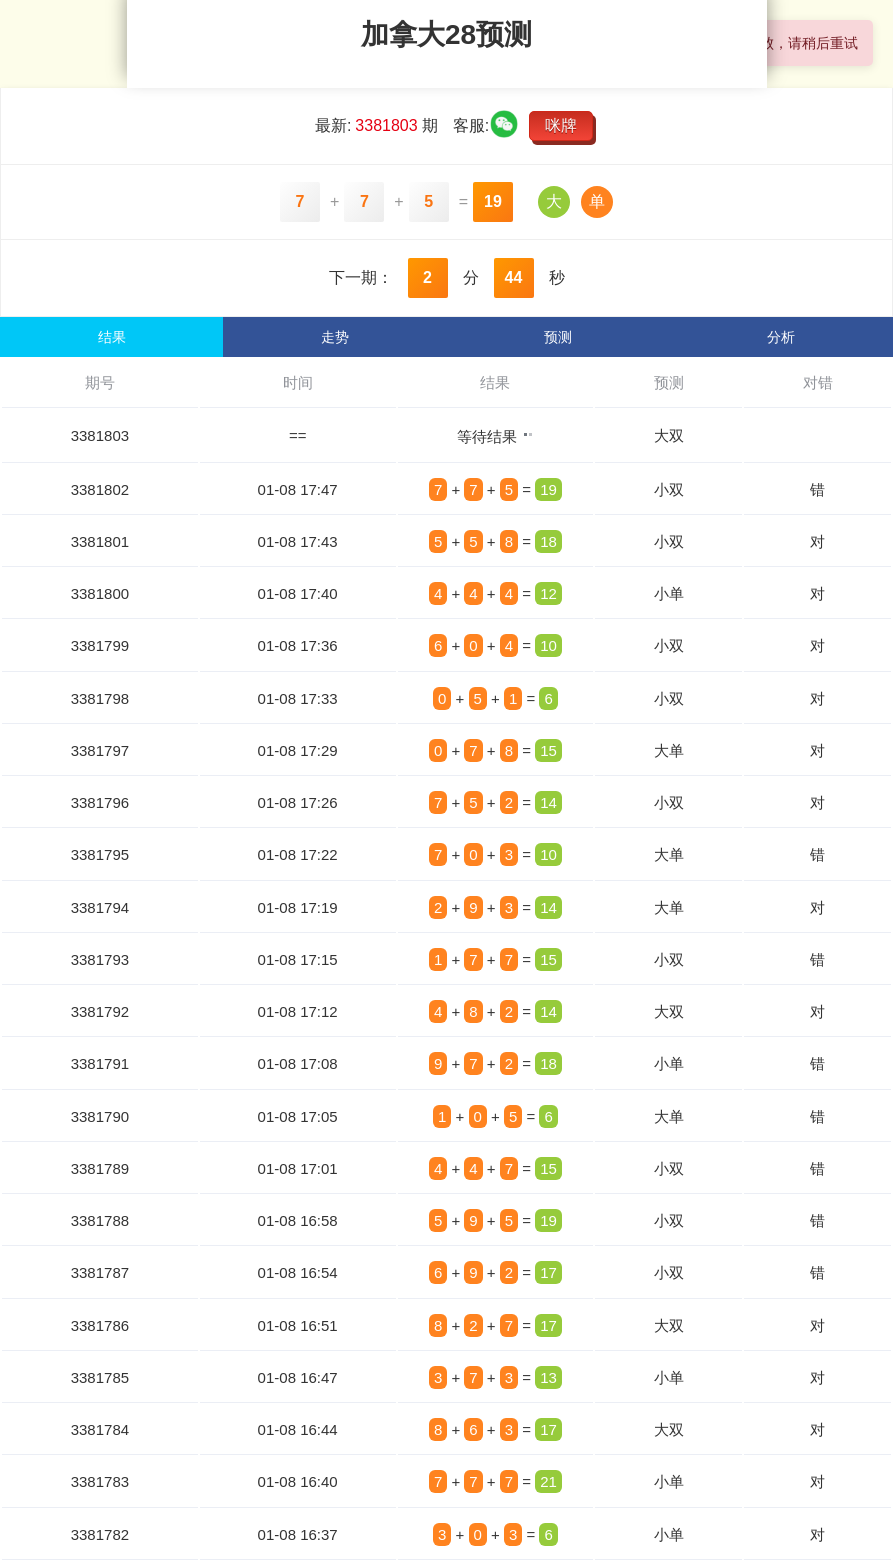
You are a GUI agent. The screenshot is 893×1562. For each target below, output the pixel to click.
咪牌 (561, 125)
